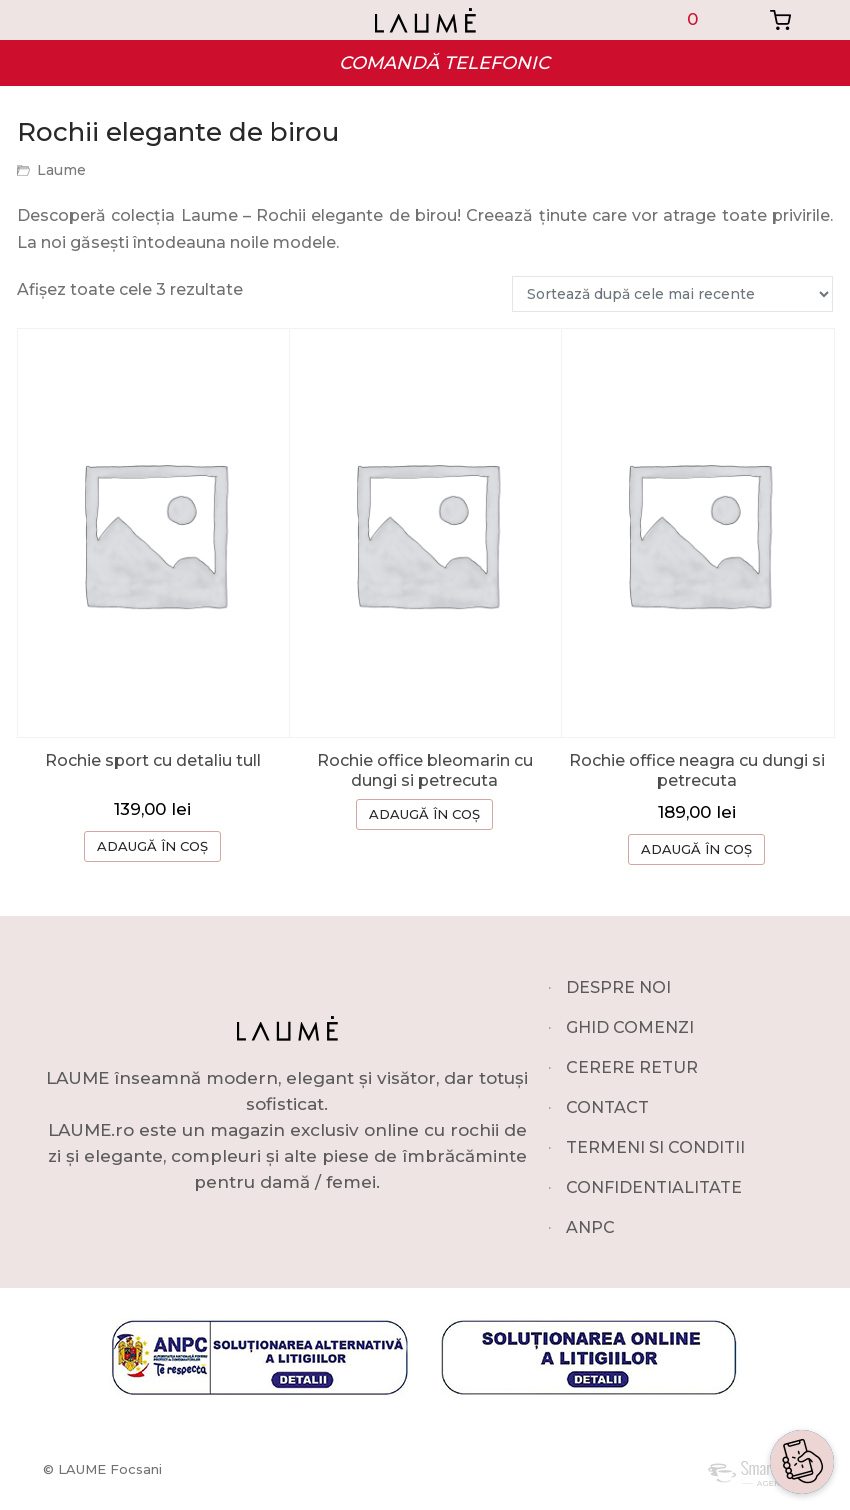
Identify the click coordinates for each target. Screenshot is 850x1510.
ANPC (590, 1227)
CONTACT (607, 1107)
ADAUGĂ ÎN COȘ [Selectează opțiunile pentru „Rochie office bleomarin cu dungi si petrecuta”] (424, 814)
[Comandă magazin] (672, 294)
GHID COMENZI (630, 1027)
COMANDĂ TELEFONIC (444, 63)
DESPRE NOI (618, 987)
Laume (61, 170)
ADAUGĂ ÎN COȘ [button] (152, 846)
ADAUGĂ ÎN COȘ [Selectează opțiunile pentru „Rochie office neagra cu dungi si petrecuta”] (696, 849)
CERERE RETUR (632, 1067)
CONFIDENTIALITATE (654, 1187)
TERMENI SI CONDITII (655, 1147)
